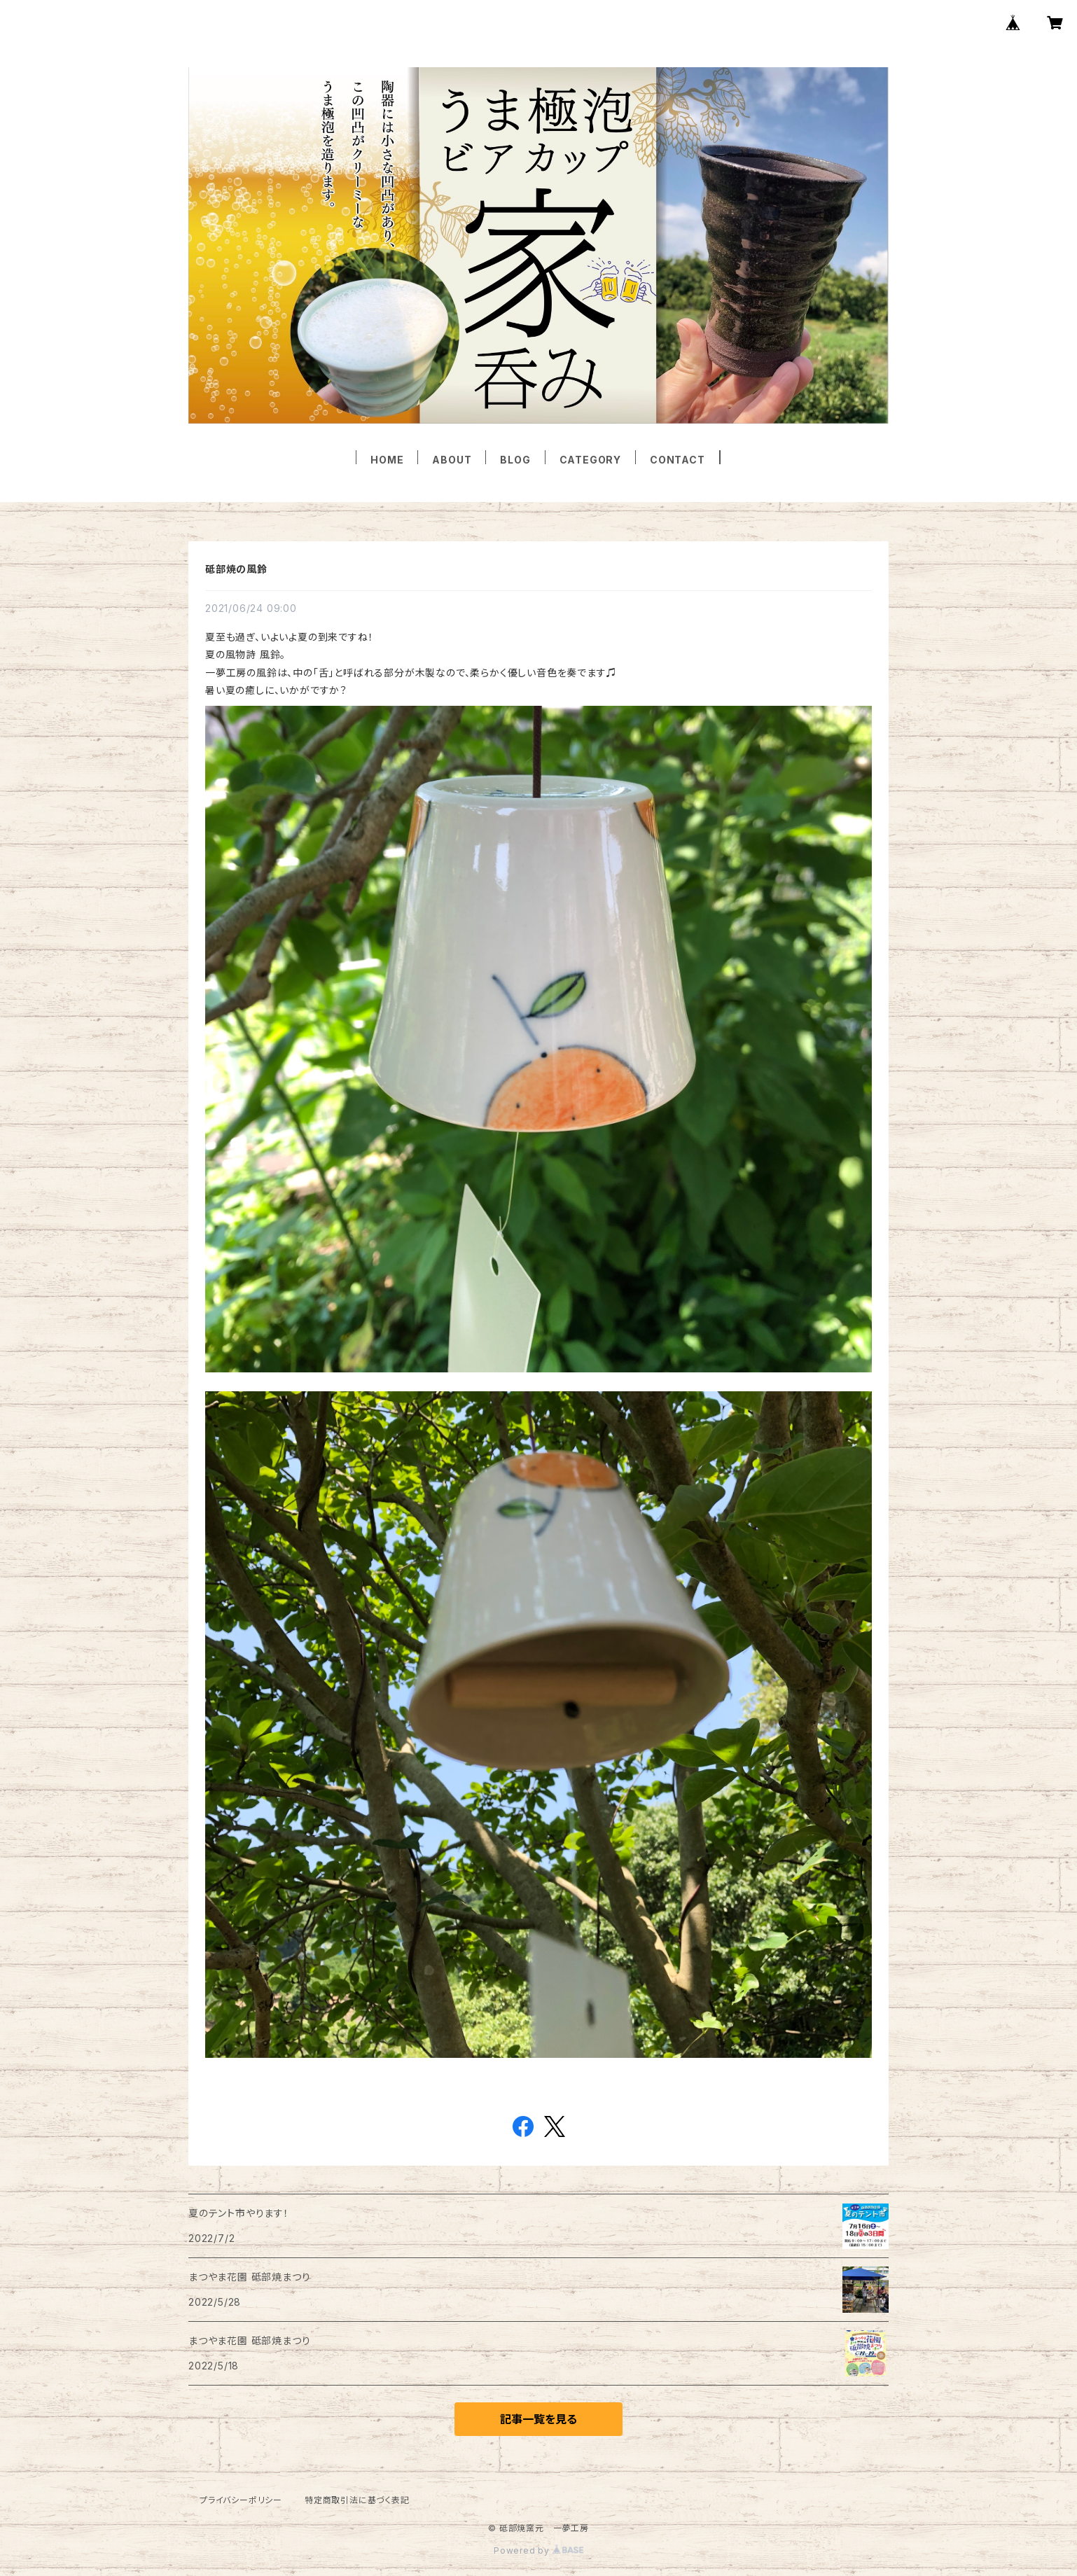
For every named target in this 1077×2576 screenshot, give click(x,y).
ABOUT (451, 460)
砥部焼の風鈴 (236, 569)
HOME (386, 460)
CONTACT (677, 460)
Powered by (538, 2550)
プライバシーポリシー (241, 2500)
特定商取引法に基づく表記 (357, 2500)
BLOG (515, 460)
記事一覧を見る (538, 2419)
